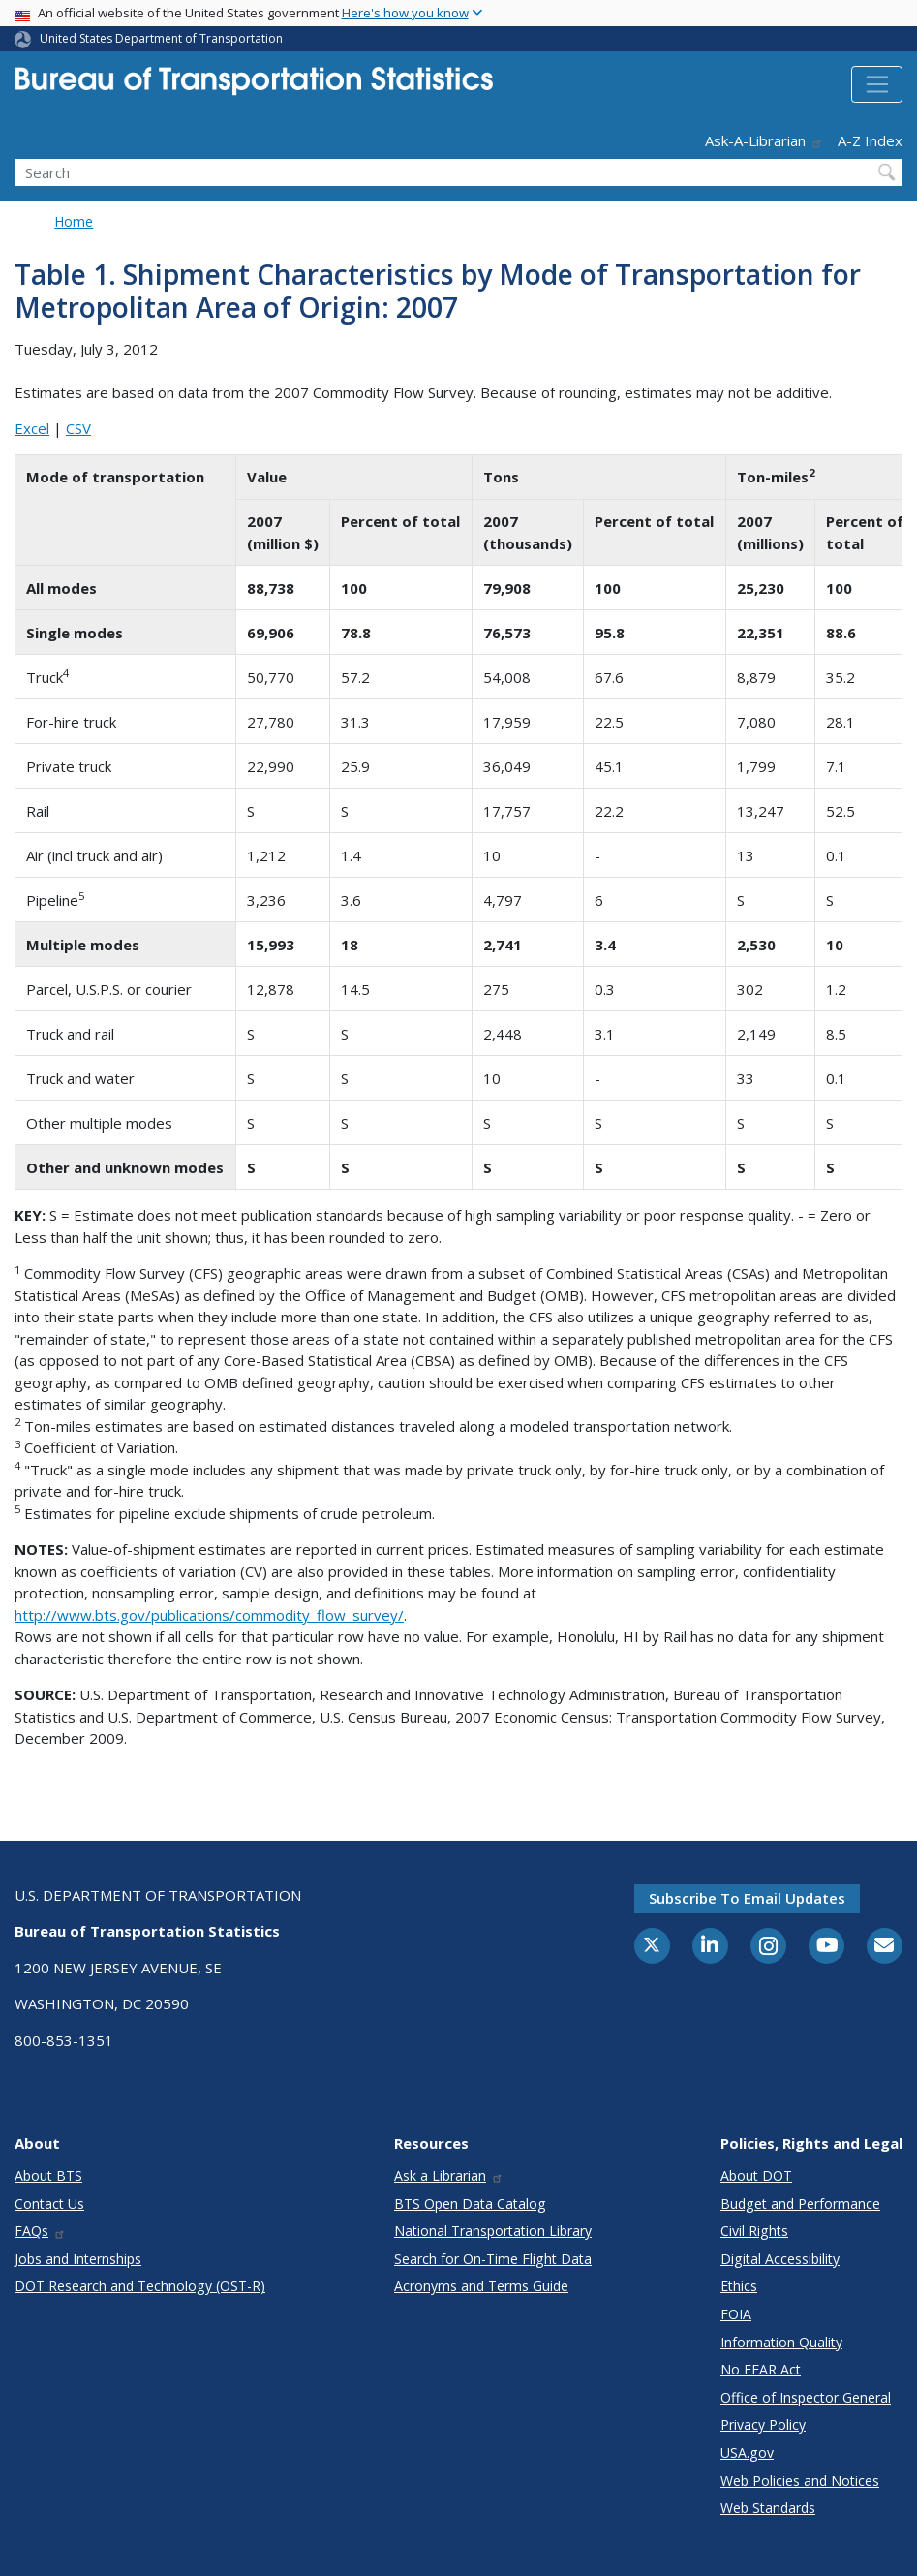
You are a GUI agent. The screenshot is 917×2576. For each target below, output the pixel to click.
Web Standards (767, 2507)
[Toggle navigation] (876, 84)
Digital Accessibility (780, 2259)
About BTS (48, 2175)
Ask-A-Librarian (764, 140)
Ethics (738, 2286)
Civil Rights (754, 2230)
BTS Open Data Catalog (470, 2203)
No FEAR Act (760, 2369)
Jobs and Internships (78, 2259)
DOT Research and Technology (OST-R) (140, 2286)
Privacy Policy (763, 2424)
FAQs (40, 2230)
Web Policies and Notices (799, 2480)
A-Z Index (870, 140)
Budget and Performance (800, 2203)
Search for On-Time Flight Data (493, 2259)
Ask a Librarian (449, 2175)
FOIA (735, 2314)
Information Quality (781, 2342)
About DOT (756, 2175)
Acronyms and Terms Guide (481, 2286)
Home (73, 221)
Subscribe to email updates (747, 1898)
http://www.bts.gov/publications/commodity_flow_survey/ (209, 1615)
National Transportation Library (493, 2230)
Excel (32, 428)
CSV (78, 428)
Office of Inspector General (805, 2397)
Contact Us (49, 2203)
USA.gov (747, 2452)
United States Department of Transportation (161, 38)
